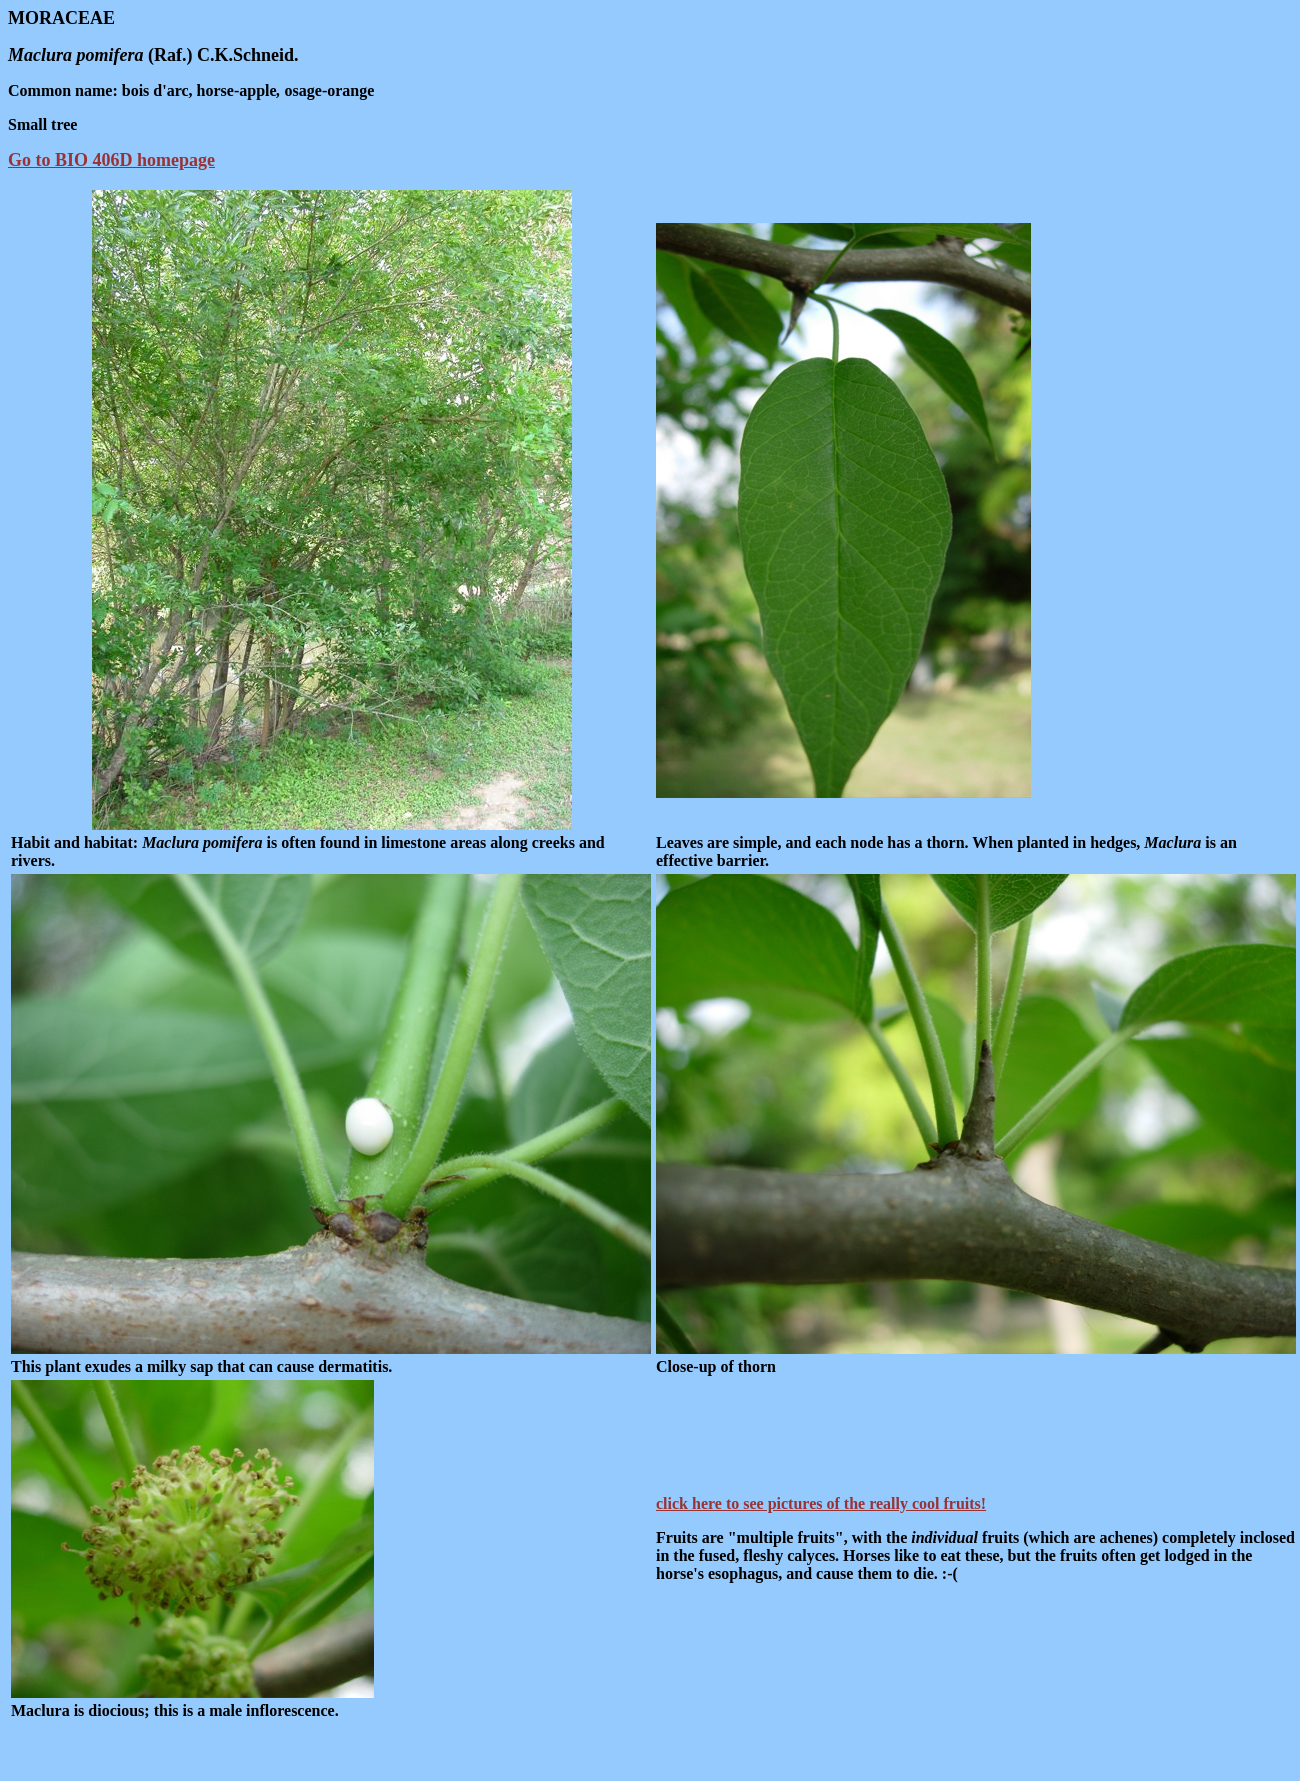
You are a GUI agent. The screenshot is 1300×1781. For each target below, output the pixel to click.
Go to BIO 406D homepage (111, 160)
